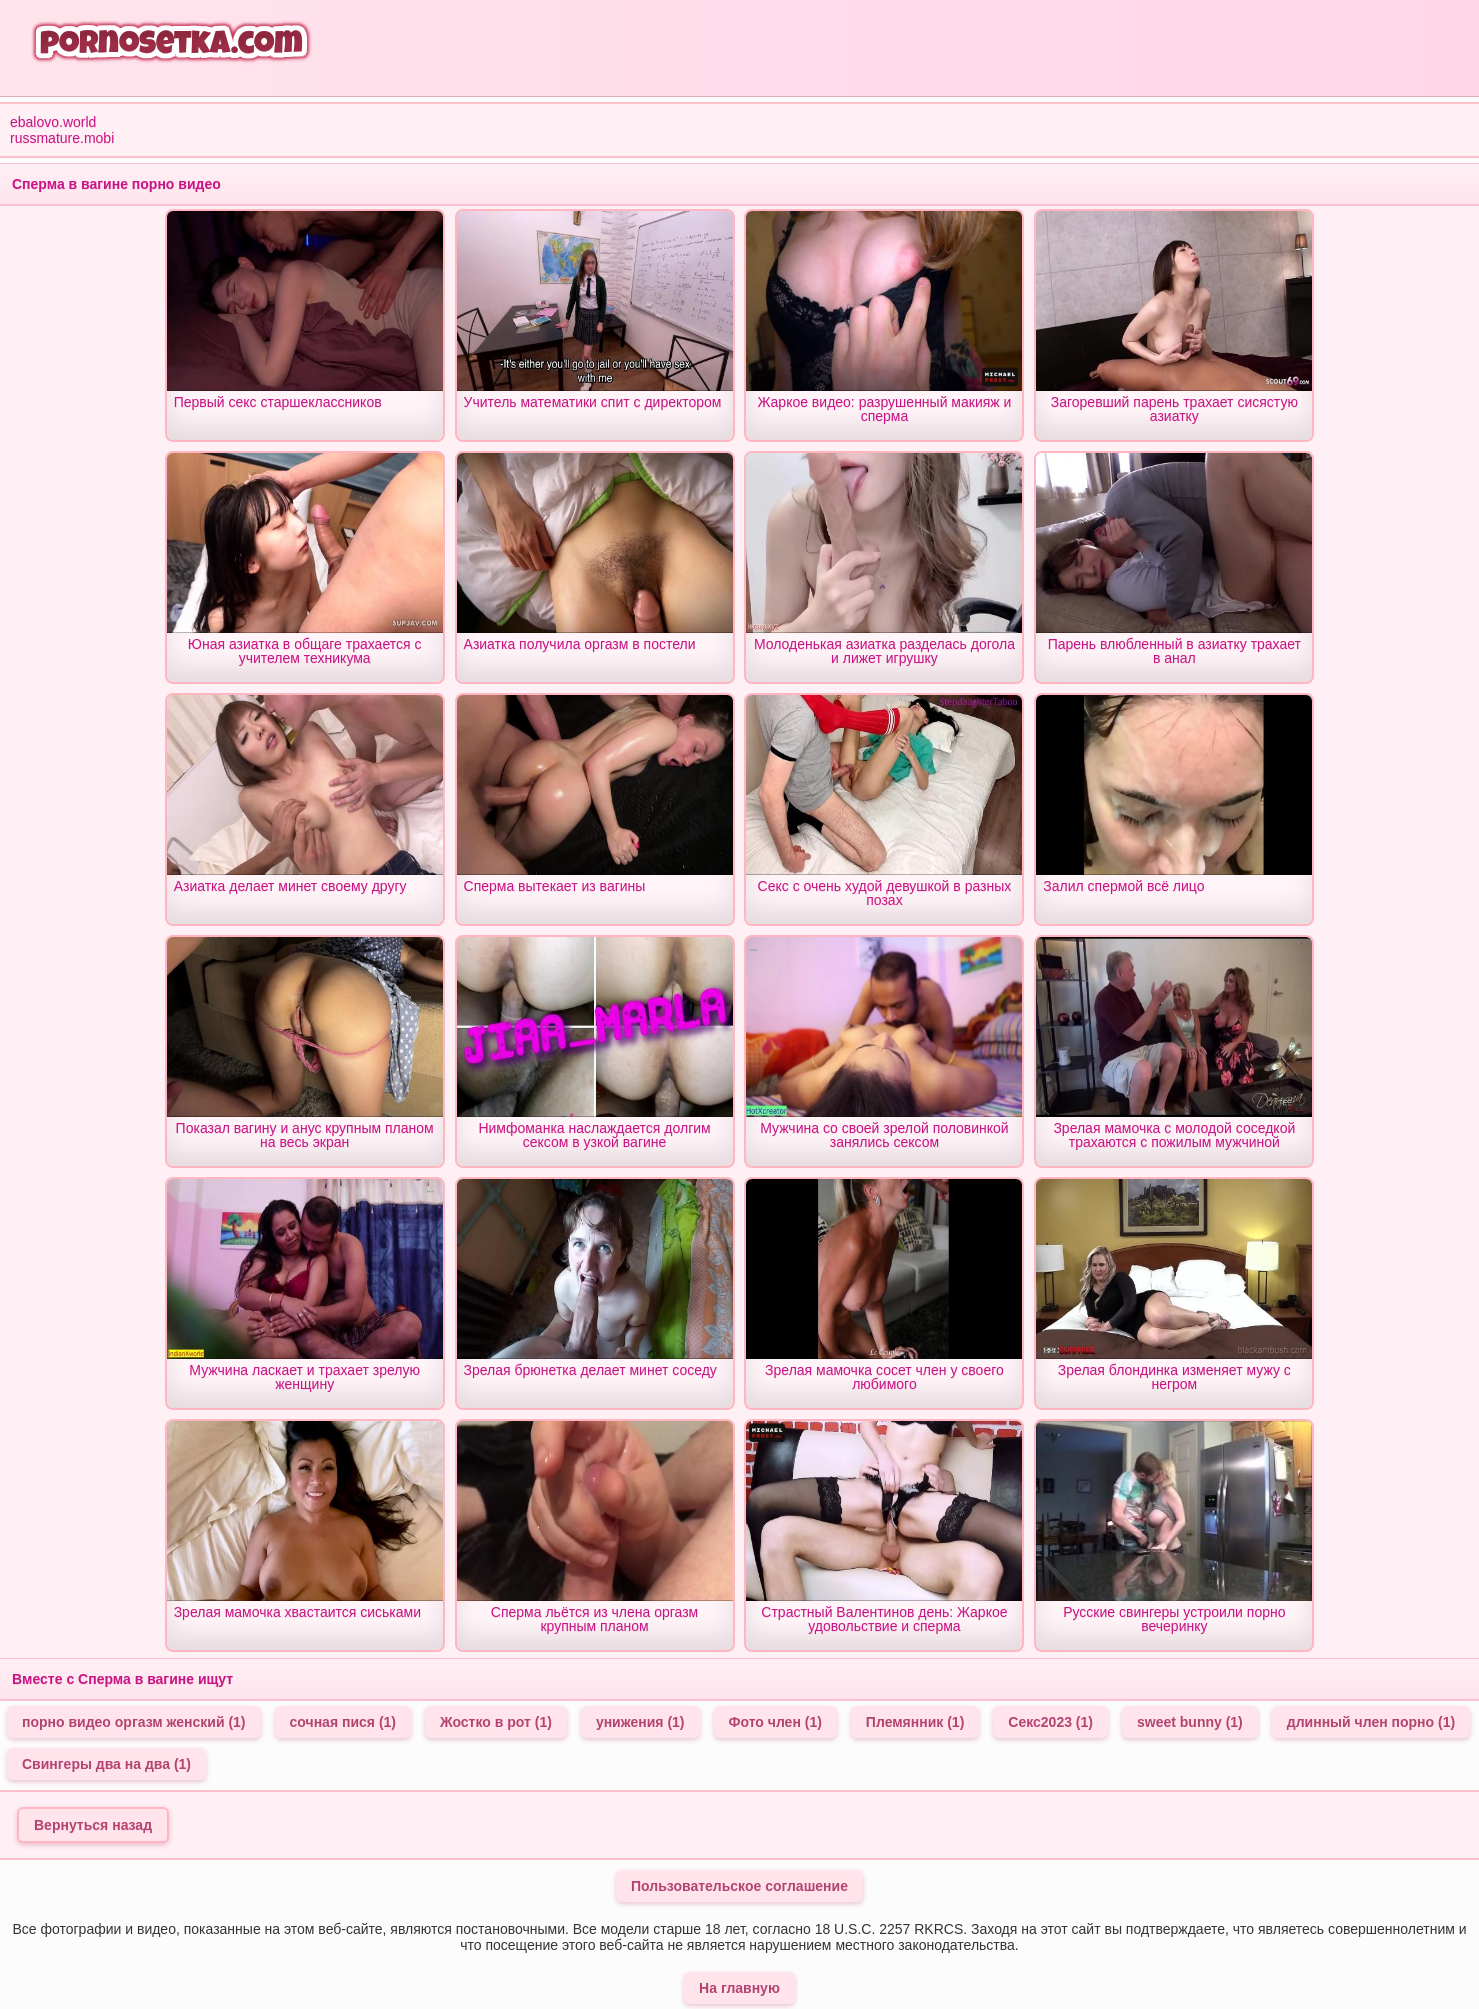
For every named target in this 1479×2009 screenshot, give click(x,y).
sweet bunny (1190, 1722)
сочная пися (343, 1722)
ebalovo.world (53, 122)
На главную (739, 1988)
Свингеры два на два (106, 1764)
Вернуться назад (93, 1825)
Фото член (775, 1722)
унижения (640, 1722)
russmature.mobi (62, 138)
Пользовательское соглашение (739, 1886)
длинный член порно (1371, 1722)
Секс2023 (1050, 1722)
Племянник (915, 1722)
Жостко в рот (496, 1722)
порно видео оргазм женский (134, 1722)
